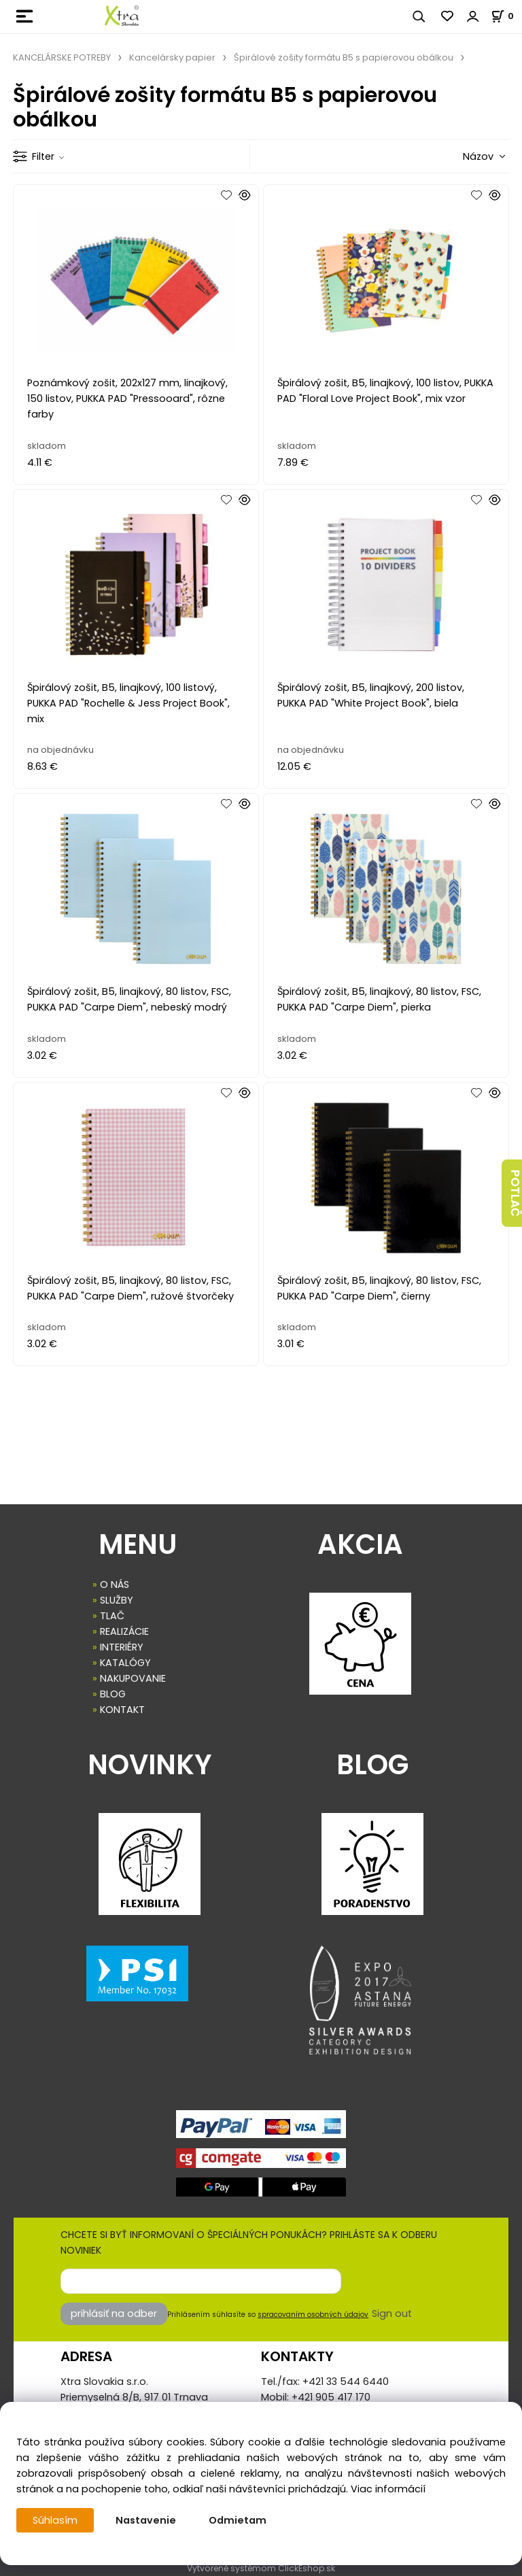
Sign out (392, 2313)
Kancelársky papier (172, 57)
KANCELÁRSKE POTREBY (62, 57)
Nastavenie (146, 2520)
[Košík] (506, 16)
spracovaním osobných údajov (313, 2314)
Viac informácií (388, 2489)
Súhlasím (55, 2520)
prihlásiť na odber (114, 2313)
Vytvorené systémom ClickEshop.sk (261, 2568)
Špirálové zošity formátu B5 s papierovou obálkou (343, 57)
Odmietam (237, 2520)
